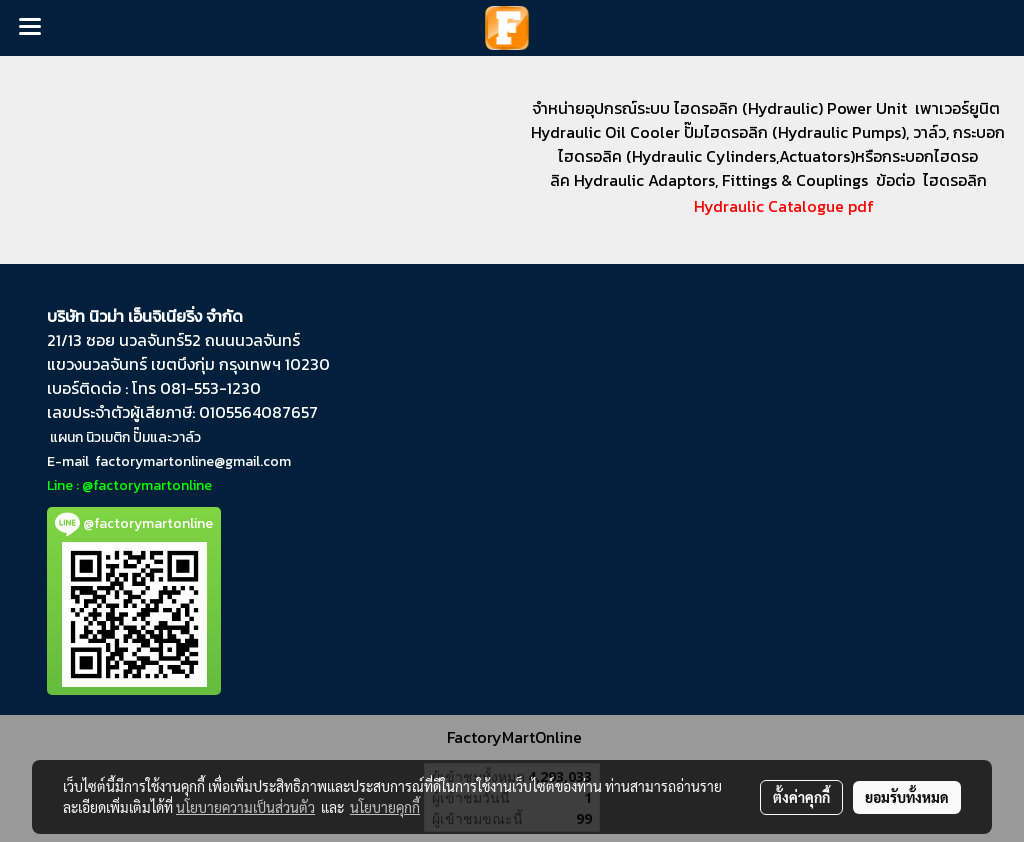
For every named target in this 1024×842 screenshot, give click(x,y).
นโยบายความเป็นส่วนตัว (245, 807)
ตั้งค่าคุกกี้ (801, 797)
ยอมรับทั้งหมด (907, 797)
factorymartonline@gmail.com (193, 461)
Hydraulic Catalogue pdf (768, 206)
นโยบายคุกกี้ (385, 807)
